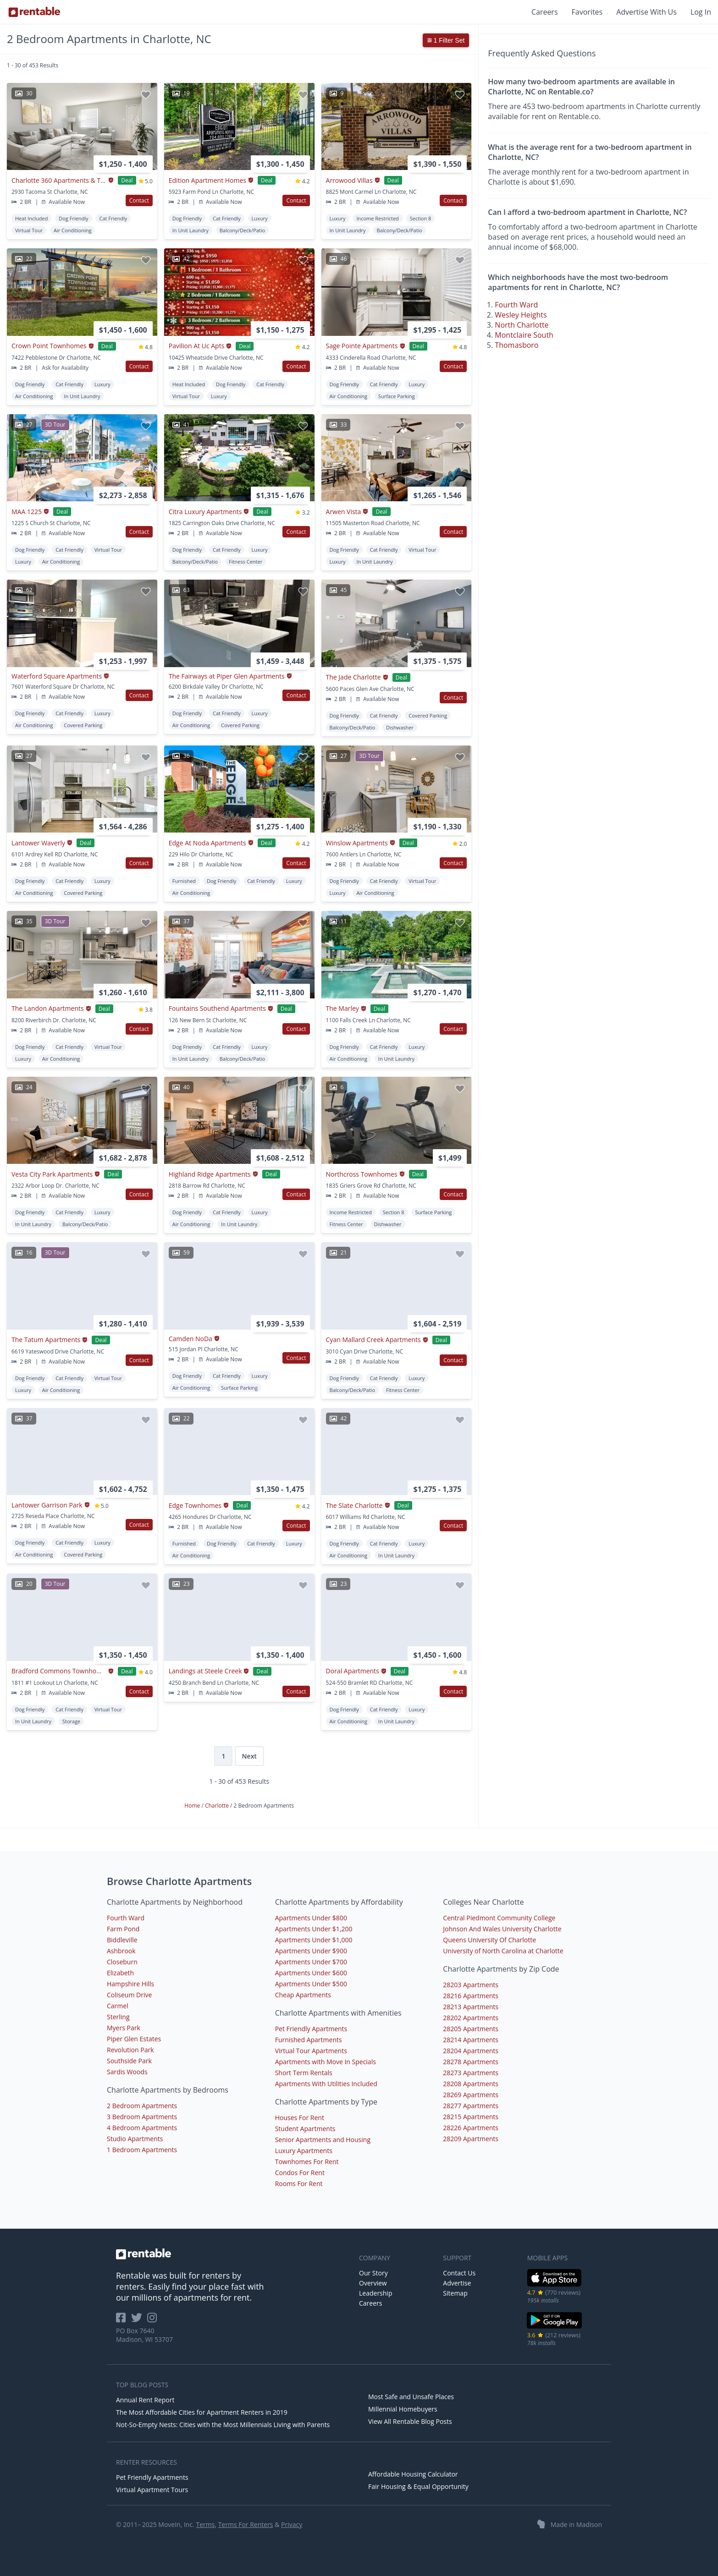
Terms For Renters (245, 2524)
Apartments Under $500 (311, 1983)
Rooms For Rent (299, 2183)
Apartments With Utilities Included (326, 2083)
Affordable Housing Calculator (413, 2474)
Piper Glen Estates (134, 2038)
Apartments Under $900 (311, 1950)
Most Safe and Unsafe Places (411, 2396)
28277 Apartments (470, 2105)
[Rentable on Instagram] (153, 2320)
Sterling (118, 2016)
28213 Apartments (470, 2006)
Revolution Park (130, 2049)
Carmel (117, 2005)
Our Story (373, 2273)
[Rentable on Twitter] (139, 2320)
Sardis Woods (127, 2071)
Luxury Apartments (303, 2150)
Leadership (375, 2293)
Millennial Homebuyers (402, 2409)
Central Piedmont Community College (499, 1917)
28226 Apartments (470, 2127)
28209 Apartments (470, 2138)
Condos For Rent (300, 2172)
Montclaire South (524, 335)
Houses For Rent (299, 2117)
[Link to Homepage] (34, 12)
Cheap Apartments (303, 1994)
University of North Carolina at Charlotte (503, 1950)
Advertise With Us (646, 12)
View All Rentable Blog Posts (410, 2421)
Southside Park (129, 2060)
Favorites (587, 12)
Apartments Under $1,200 (314, 1928)
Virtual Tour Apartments (311, 2050)
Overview (373, 2283)
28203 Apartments (470, 1984)
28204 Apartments (470, 2050)
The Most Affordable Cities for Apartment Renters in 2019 (201, 2412)
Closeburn (122, 1961)
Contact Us (459, 2273)
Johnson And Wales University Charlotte (502, 1928)
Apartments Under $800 (311, 1917)
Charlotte (217, 1805)
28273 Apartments (470, 2072)
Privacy (291, 2524)
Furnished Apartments (308, 2039)
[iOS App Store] (554, 2285)
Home (192, 1805)
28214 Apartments (470, 2039)
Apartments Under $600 (311, 1972)
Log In (700, 12)
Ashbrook (121, 1950)
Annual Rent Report (145, 2399)
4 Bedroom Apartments (142, 2127)
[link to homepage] (233, 2254)
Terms (205, 2524)
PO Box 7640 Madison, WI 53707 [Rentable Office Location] (144, 2335)
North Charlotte (521, 325)
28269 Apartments (470, 2094)
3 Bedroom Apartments (142, 2116)
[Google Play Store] (554, 2327)
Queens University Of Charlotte (489, 1939)
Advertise (457, 2283)
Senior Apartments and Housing (322, 2139)
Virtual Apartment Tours (152, 2489)
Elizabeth (120, 1972)
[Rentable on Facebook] (123, 2320)
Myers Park (123, 2027)
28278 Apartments (470, 2061)
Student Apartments (305, 2128)
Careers (544, 12)
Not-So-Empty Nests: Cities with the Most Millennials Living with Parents (223, 2424)
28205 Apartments (470, 2028)
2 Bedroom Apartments (142, 2105)
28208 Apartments (470, 2083)
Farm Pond (123, 1928)
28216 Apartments (470, 1995)
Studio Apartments (135, 2138)
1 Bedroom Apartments (142, 2149)
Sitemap (455, 2293)
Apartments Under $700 (311, 1961)
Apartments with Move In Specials (325, 2061)
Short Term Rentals (303, 2072)
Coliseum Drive (129, 1994)
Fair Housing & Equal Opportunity (418, 2486)
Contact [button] (139, 200)
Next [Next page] (249, 1756)
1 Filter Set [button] (446, 40)
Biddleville (122, 1939)
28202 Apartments (470, 2017)
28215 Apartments (470, 2116)
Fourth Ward (516, 305)
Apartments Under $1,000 (314, 1939)
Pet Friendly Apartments (311, 2028)
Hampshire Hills (130, 1983)
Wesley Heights (521, 315)
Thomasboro (516, 345)
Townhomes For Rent (307, 2161)
